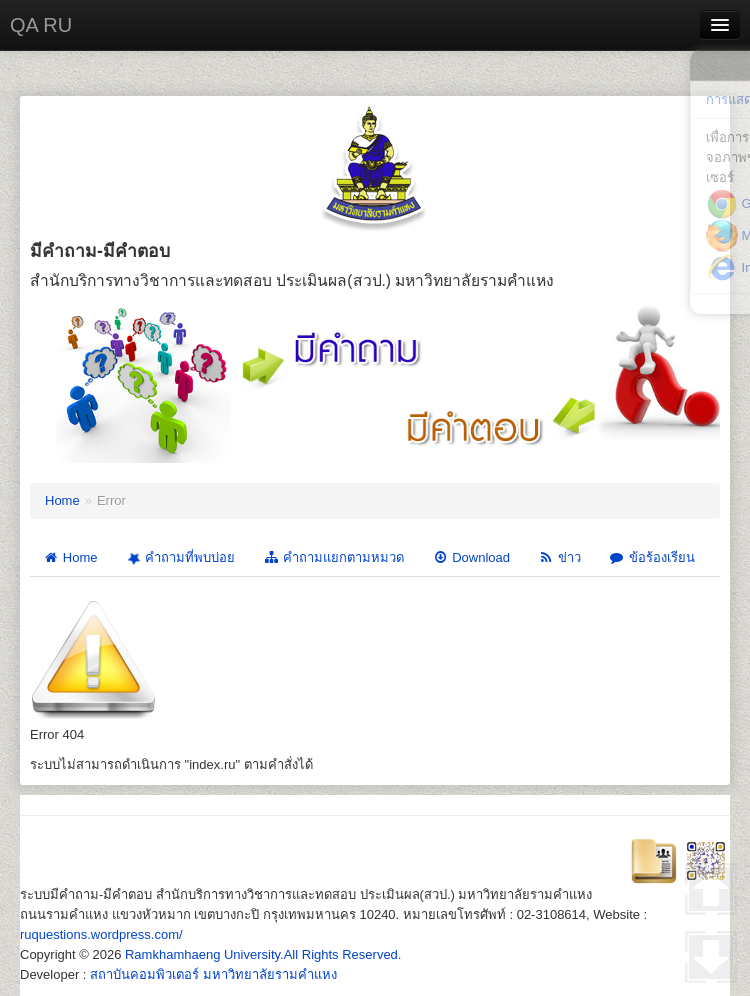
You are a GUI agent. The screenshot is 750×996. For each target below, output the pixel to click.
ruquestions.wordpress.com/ (101, 934)
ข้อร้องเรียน (652, 557)
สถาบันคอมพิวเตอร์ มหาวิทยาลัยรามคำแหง (213, 974)
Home (62, 500)
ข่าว (559, 557)
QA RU (41, 25)
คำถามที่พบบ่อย (179, 558)
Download (471, 557)
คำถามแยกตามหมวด (333, 557)
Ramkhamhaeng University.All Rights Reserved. (263, 954)
